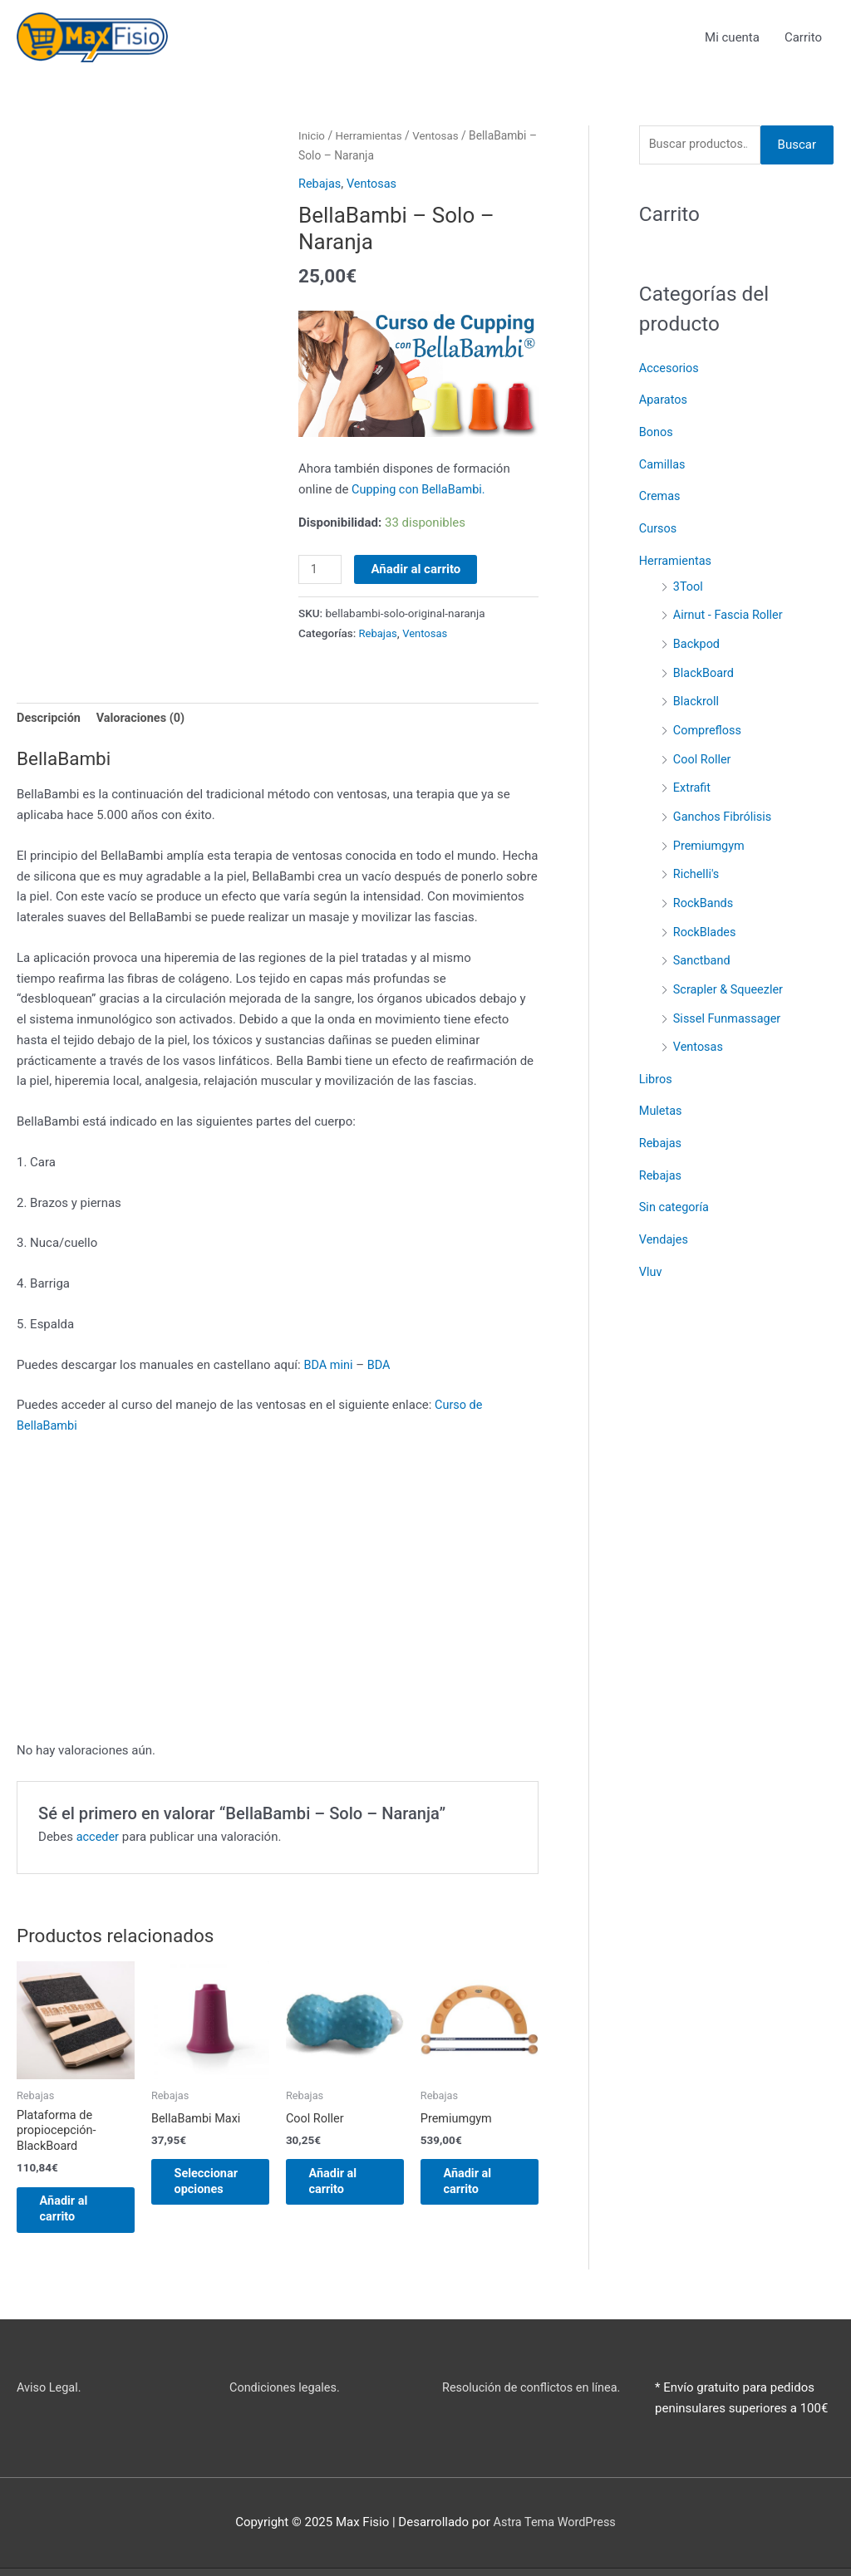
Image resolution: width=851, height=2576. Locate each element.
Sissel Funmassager (729, 1003)
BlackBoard (704, 667)
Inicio (312, 136)
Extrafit (692, 779)
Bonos (656, 432)
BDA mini (328, 1366)
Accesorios (670, 370)
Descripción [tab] (50, 720)
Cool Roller (703, 751)
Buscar (797, 146)
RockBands (704, 891)
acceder (98, 1839)
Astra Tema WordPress (554, 2530)
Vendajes (664, 1220)
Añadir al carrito (417, 569)
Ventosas (440, 136)
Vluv (651, 1251)
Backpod (697, 639)
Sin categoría (675, 1188)
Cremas (660, 495)
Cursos (658, 526)
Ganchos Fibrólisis (724, 807)
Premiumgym (710, 835)
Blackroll (697, 695)
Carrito (803, 37)
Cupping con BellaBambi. (420, 490)
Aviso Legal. (50, 2395)
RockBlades (706, 919)
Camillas (663, 464)
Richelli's (697, 863)
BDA (381, 1366)
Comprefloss (708, 723)
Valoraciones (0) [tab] (145, 720)
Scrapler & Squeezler (730, 976)
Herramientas (371, 136)
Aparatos (664, 401)
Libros (656, 1063)
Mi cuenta (732, 37)
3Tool (688, 583)
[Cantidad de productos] (320, 570)
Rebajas (320, 184)
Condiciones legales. (286, 2395)
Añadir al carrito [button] (75, 2215)
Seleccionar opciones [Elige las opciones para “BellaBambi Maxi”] (217, 2185)
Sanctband (702, 947)
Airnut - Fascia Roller (730, 611)
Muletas (661, 1094)
